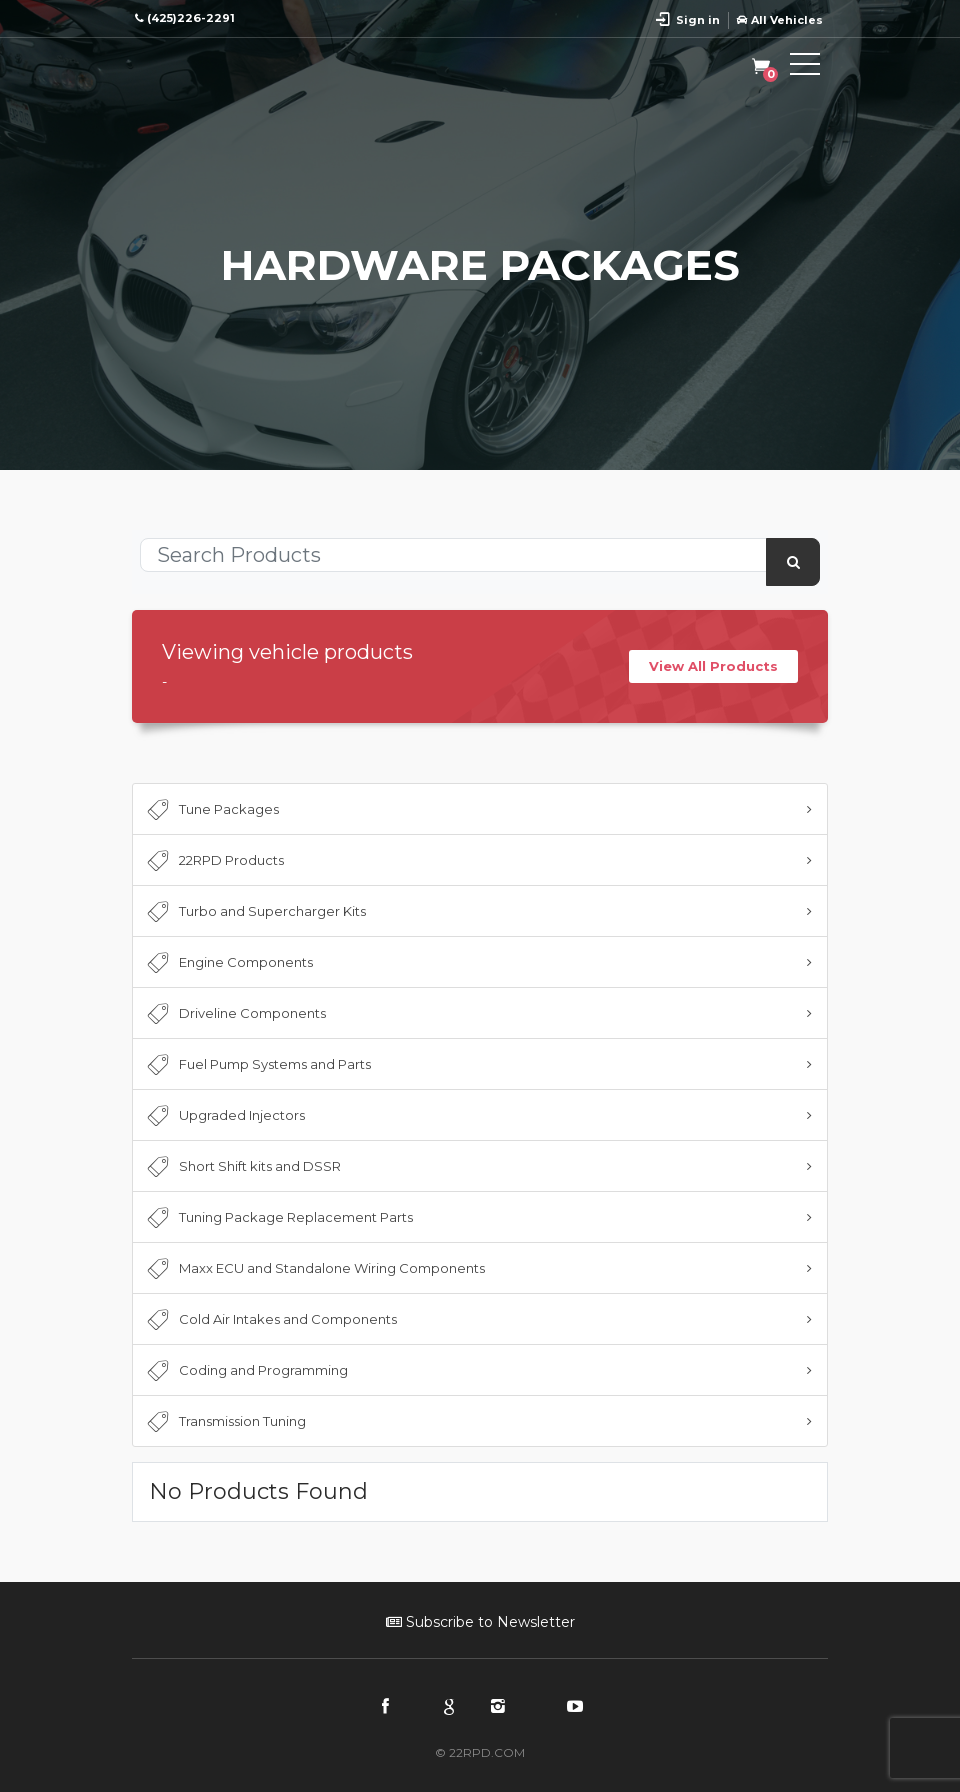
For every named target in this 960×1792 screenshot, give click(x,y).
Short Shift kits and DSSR (242, 1167)
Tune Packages (211, 810)
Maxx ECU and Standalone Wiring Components (314, 1269)
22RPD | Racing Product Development (222, 68)
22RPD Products (213, 861)
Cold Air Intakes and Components (270, 1320)
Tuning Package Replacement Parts (278, 1218)
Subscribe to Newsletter (480, 1622)
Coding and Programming (245, 1371)
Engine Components (228, 963)
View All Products (713, 666)
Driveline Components (234, 1014)
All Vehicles (780, 20)
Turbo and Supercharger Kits (254, 912)
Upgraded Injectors (224, 1116)
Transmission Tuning (224, 1422)
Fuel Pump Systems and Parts (257, 1065)
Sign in (698, 20)
